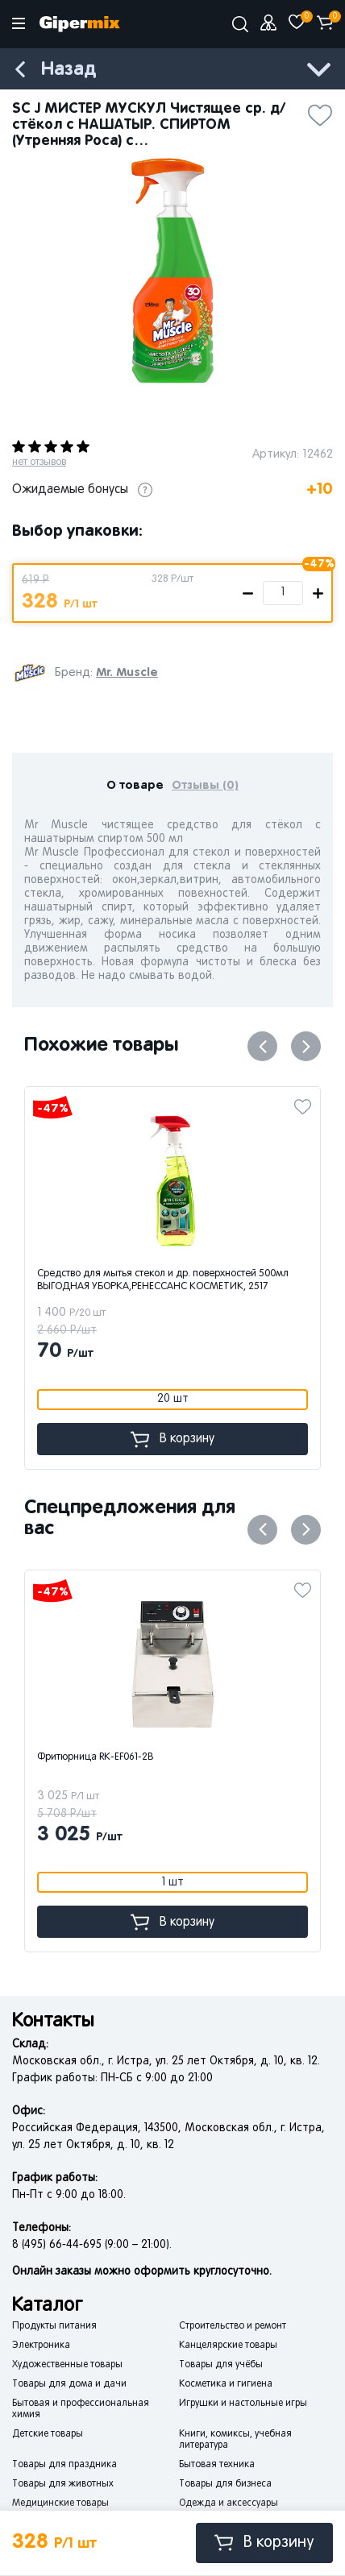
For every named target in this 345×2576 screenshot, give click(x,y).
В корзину (264, 2542)
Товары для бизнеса (225, 2484)
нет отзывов (39, 462)
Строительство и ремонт (232, 2326)
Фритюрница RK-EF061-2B (95, 1757)
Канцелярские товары (228, 2345)
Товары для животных (63, 2484)
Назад (68, 69)
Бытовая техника (217, 2465)
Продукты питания (54, 2326)
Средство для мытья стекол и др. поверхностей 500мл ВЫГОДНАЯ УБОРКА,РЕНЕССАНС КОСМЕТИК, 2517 (163, 1280)
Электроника (41, 2345)
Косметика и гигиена (225, 2384)
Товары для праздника (64, 2465)
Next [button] (306, 1046)
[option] (172, 271)
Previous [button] (262, 1046)
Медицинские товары (60, 2503)
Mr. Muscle (127, 672)
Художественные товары (67, 2365)
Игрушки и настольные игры (243, 2403)
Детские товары (47, 2434)
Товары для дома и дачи (69, 2384)
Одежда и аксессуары (228, 2503)
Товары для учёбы (221, 2365)
